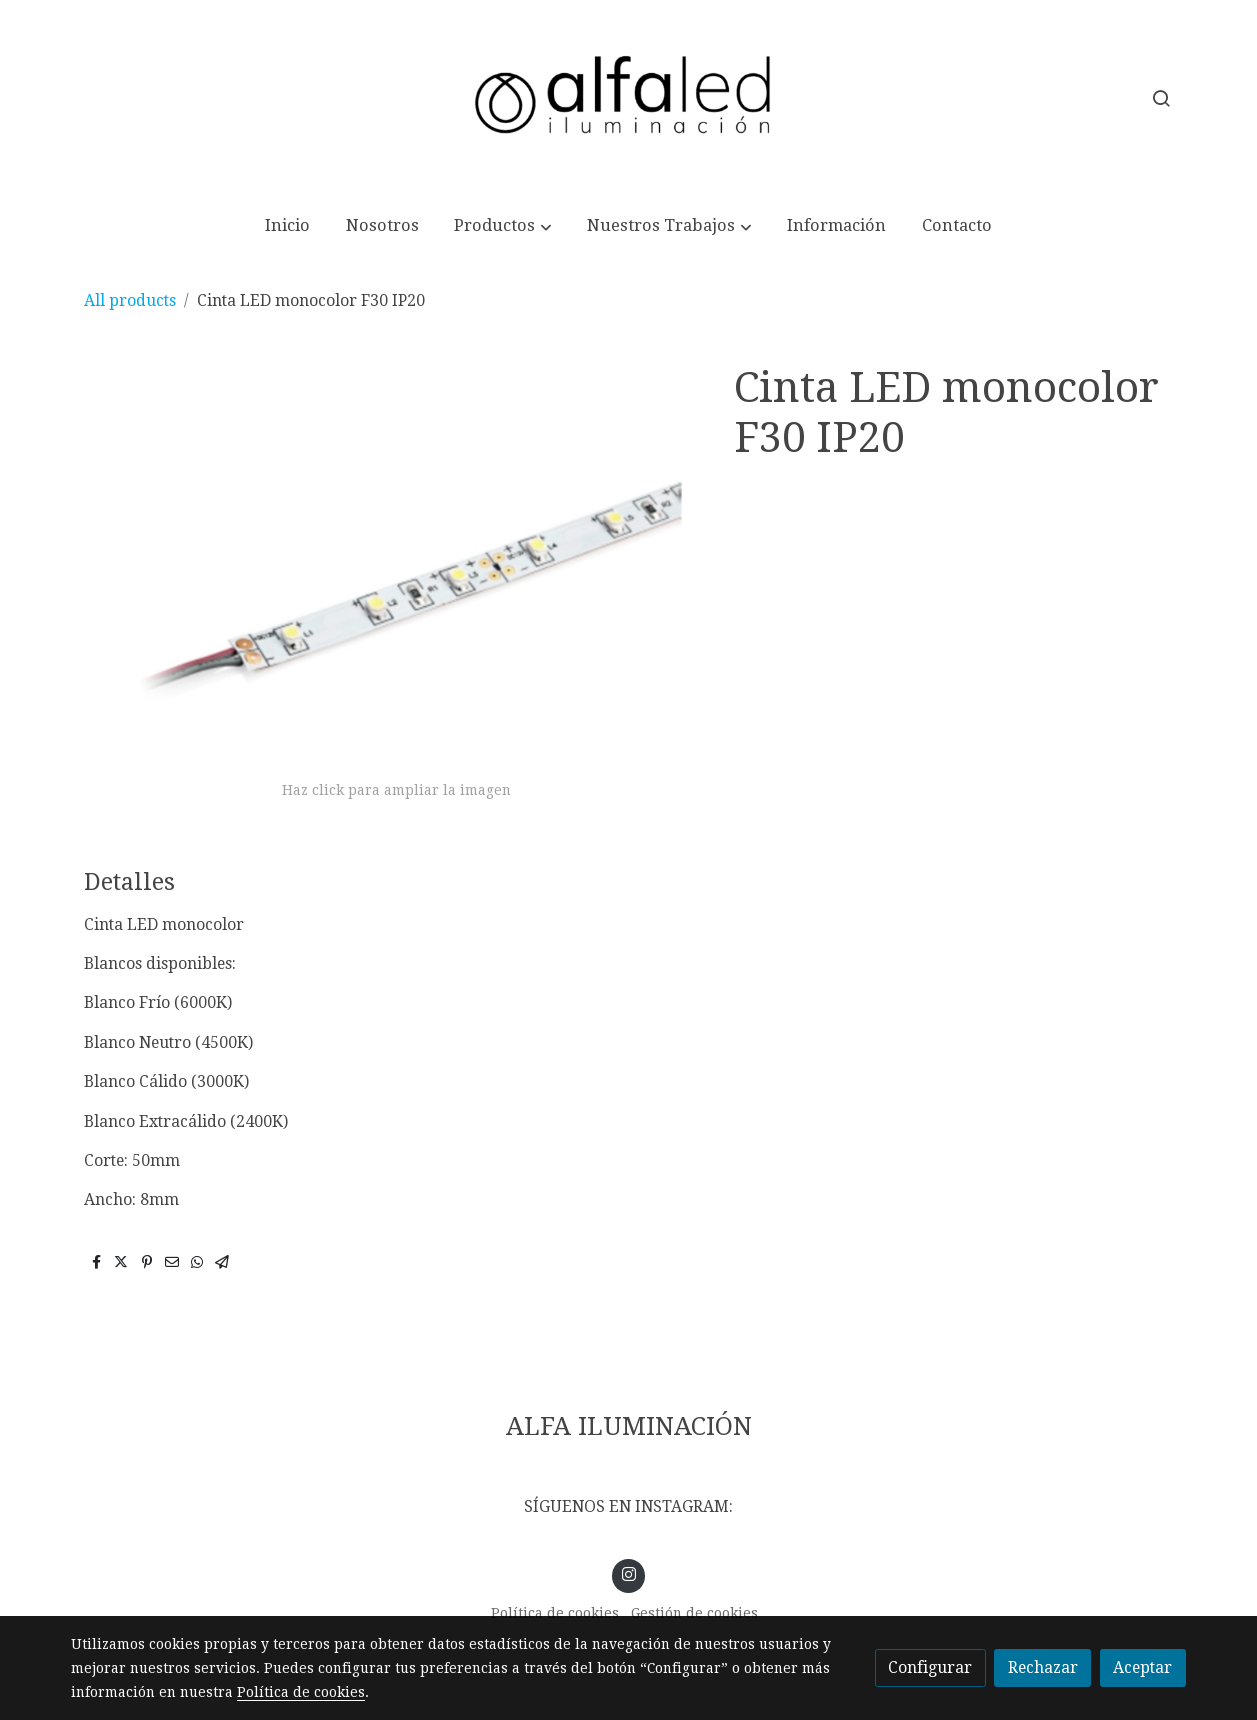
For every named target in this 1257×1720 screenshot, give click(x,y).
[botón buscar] (1161, 98)
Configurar (930, 1667)
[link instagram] (628, 1573)
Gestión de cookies (694, 1613)
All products (130, 300)
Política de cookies (555, 1613)
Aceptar (1142, 1667)
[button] (503, 227)
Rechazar (1043, 1667)
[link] (629, 98)
